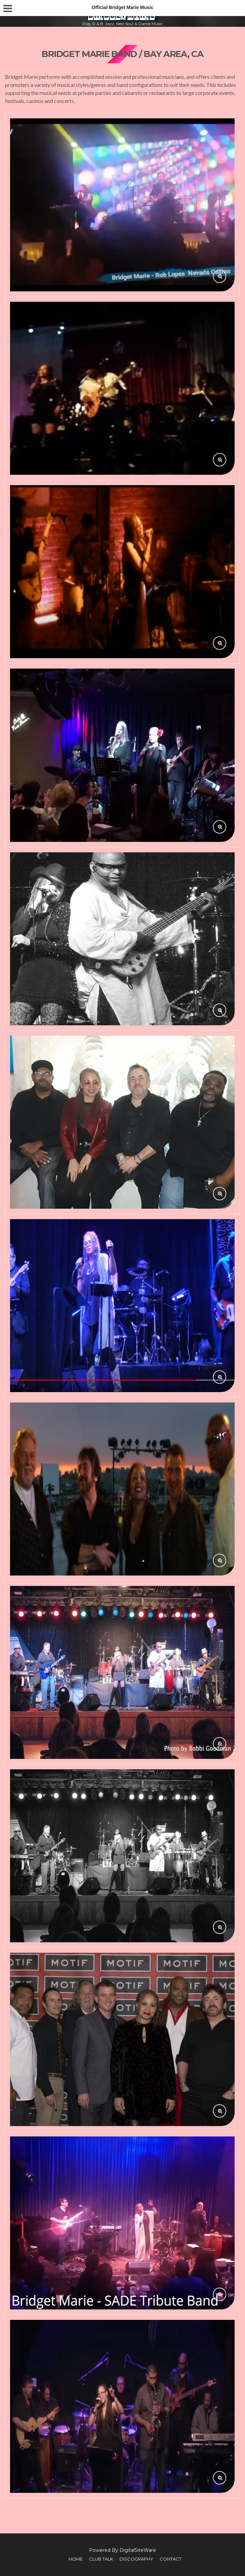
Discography (136, 2559)
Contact (170, 2559)
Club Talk (101, 2559)
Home (76, 2559)
